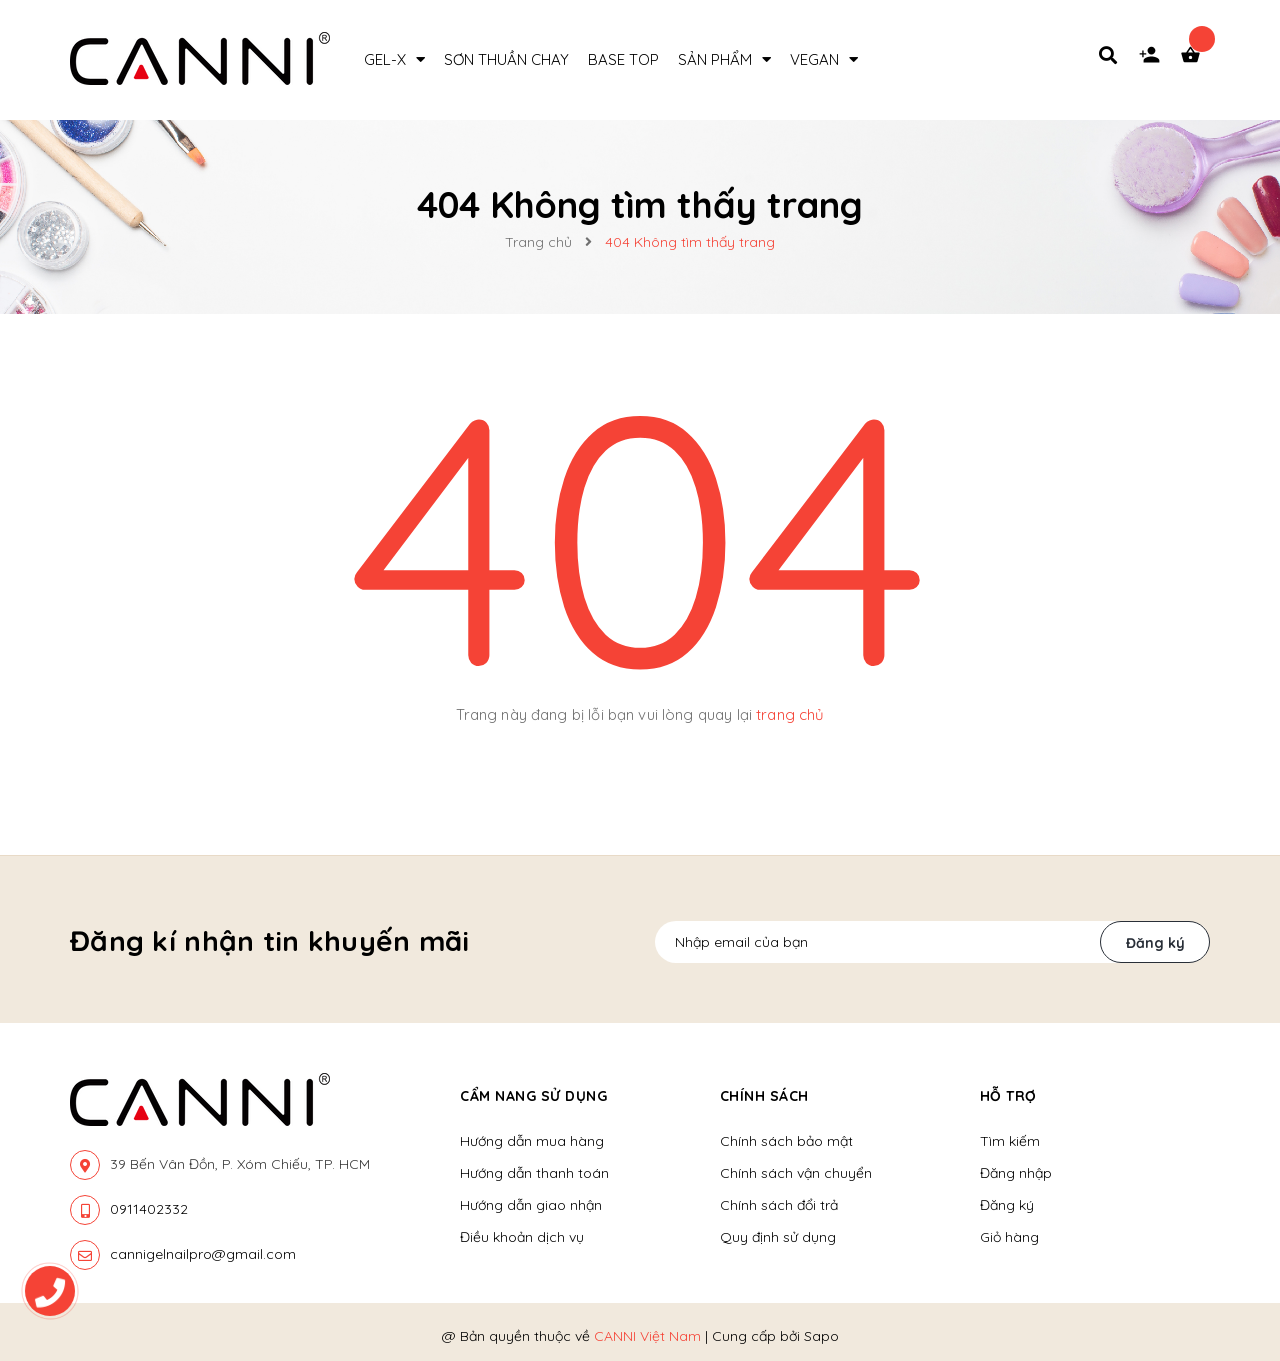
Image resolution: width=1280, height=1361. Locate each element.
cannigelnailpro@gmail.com (203, 1254)
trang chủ (790, 714)
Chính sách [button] (764, 1096)
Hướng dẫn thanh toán (534, 1173)
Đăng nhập (1016, 1173)
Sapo (821, 1336)
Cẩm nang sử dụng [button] (533, 1096)
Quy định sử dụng (778, 1237)
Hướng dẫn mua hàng (532, 1141)
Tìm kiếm (1010, 1141)
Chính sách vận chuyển (796, 1173)
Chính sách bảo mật (786, 1141)
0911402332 (149, 1209)
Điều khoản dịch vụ (522, 1237)
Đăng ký (1155, 943)
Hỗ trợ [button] (1008, 1096)
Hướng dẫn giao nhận (531, 1205)
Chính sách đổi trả (779, 1205)
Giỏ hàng (1009, 1237)
